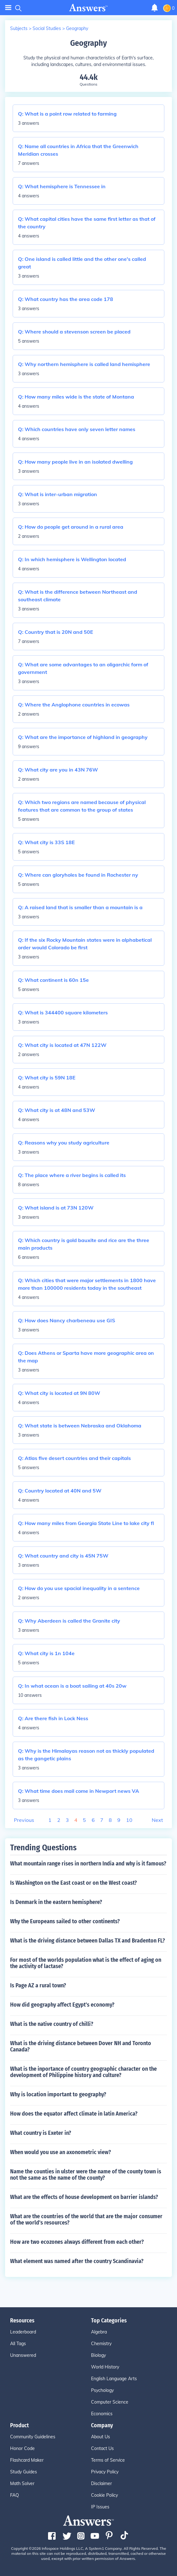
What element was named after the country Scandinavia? (76, 2261)
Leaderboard (23, 2332)
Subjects (18, 28)
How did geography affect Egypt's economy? (62, 2004)
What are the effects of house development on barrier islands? (84, 2197)
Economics (102, 2414)
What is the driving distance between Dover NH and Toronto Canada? (80, 2046)
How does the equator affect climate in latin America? (73, 2113)
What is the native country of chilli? (51, 2024)
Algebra (99, 2332)
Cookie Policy (104, 2495)
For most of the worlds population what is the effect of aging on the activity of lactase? (85, 1963)
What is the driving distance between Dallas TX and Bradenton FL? (87, 1940)
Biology (98, 2355)
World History (105, 2367)
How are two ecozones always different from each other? (77, 2241)
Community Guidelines (32, 2437)
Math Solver (22, 2483)
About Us (100, 2437)
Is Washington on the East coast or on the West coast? (73, 1882)
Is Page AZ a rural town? (38, 1985)
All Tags (18, 2343)
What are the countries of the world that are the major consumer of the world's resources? (86, 2219)
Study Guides (23, 2472)
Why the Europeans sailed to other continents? (65, 1921)
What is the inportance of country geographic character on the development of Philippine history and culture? (83, 2072)
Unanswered (23, 2355)
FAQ (14, 2495)
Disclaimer (101, 2483)
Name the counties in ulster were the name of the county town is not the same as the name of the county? (85, 2174)
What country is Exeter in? (40, 2132)
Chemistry (101, 2343)
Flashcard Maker (27, 2460)
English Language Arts (114, 2378)
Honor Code (22, 2448)
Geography (77, 28)
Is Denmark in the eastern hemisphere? (56, 1902)
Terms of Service (108, 2460)
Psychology (102, 2390)
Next (157, 1820)
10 (129, 1819)
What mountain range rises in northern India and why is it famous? (88, 1863)
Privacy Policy (105, 2472)
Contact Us (102, 2448)
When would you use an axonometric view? (60, 2152)
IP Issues (100, 2507)
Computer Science (109, 2402)
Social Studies (47, 28)
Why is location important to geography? (58, 2094)
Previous (24, 1820)
